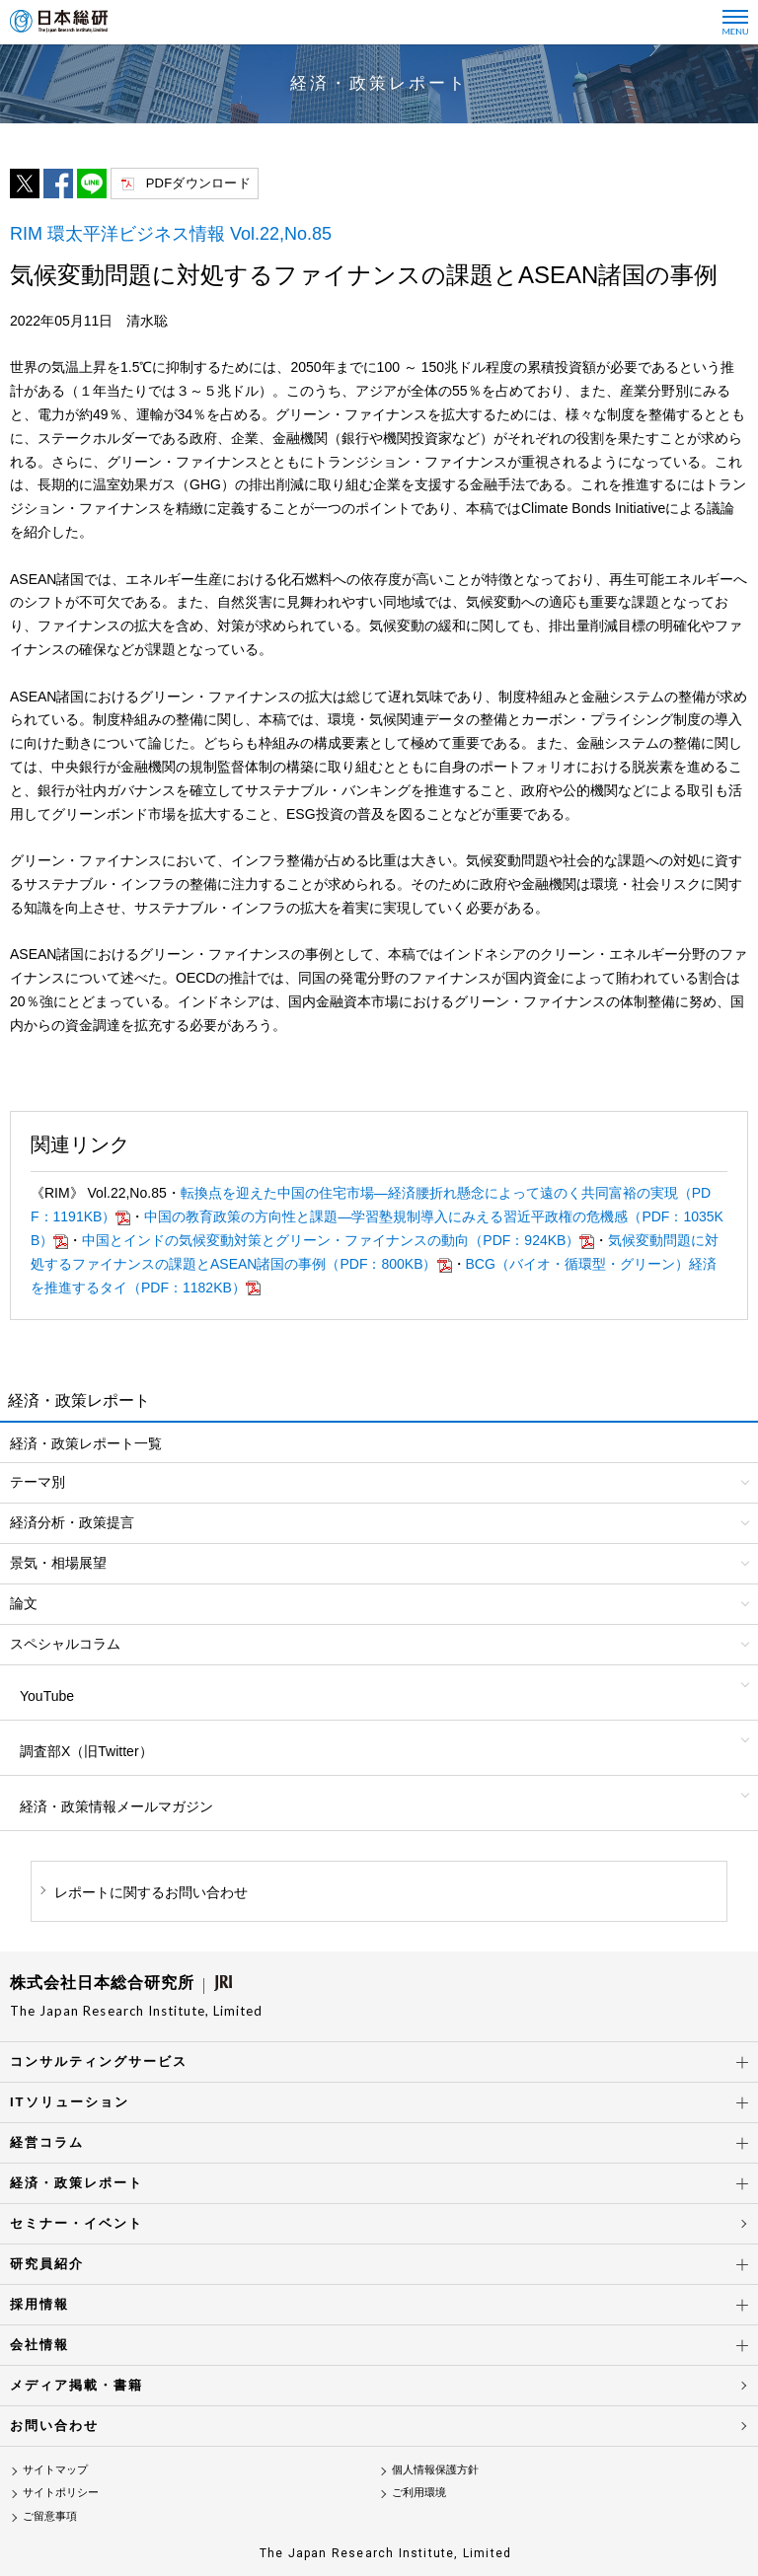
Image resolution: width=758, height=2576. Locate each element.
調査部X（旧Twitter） (86, 1751)
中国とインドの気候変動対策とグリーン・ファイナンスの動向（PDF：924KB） (330, 1240)
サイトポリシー (61, 2492)
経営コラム (47, 2142)
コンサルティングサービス (99, 2061)
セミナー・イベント (76, 2223)
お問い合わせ (54, 2425)
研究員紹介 (47, 2263)
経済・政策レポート (76, 2182)
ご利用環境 (419, 2492)
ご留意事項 (50, 2516)
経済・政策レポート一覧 (86, 1443)
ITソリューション (69, 2102)
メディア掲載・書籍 (76, 2385)
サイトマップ (55, 2469)
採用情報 (39, 2304)
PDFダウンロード (198, 183)
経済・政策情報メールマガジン (116, 1806)
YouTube (47, 1696)
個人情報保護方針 (435, 2469)
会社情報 (39, 2344)
